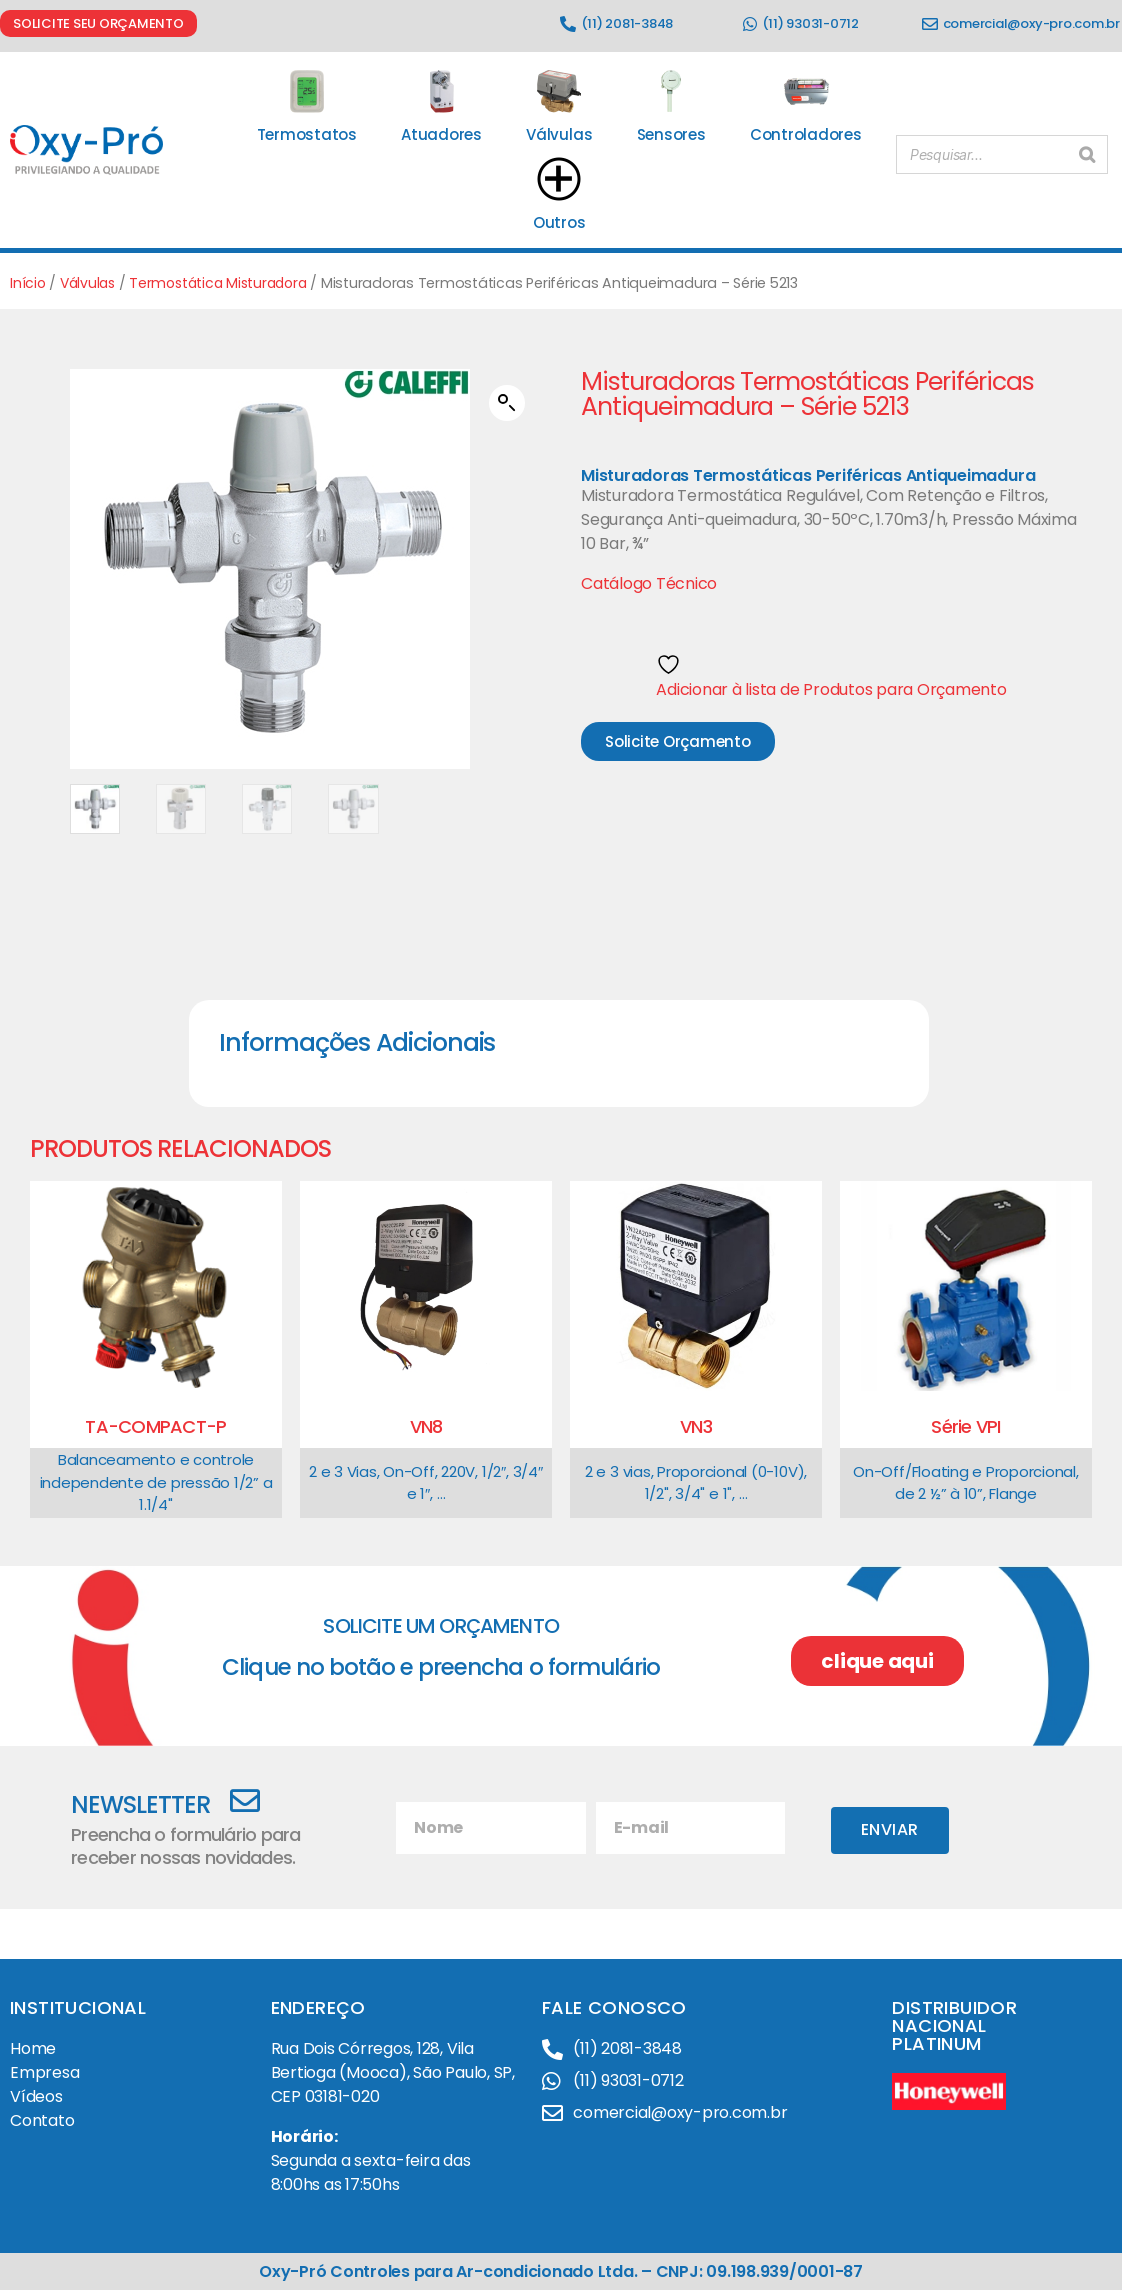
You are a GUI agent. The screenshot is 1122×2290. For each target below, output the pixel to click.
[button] (507, 403)
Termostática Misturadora (227, 283)
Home (33, 2048)
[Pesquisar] (1087, 150)
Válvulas (90, 283)
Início (28, 283)
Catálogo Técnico (649, 583)
